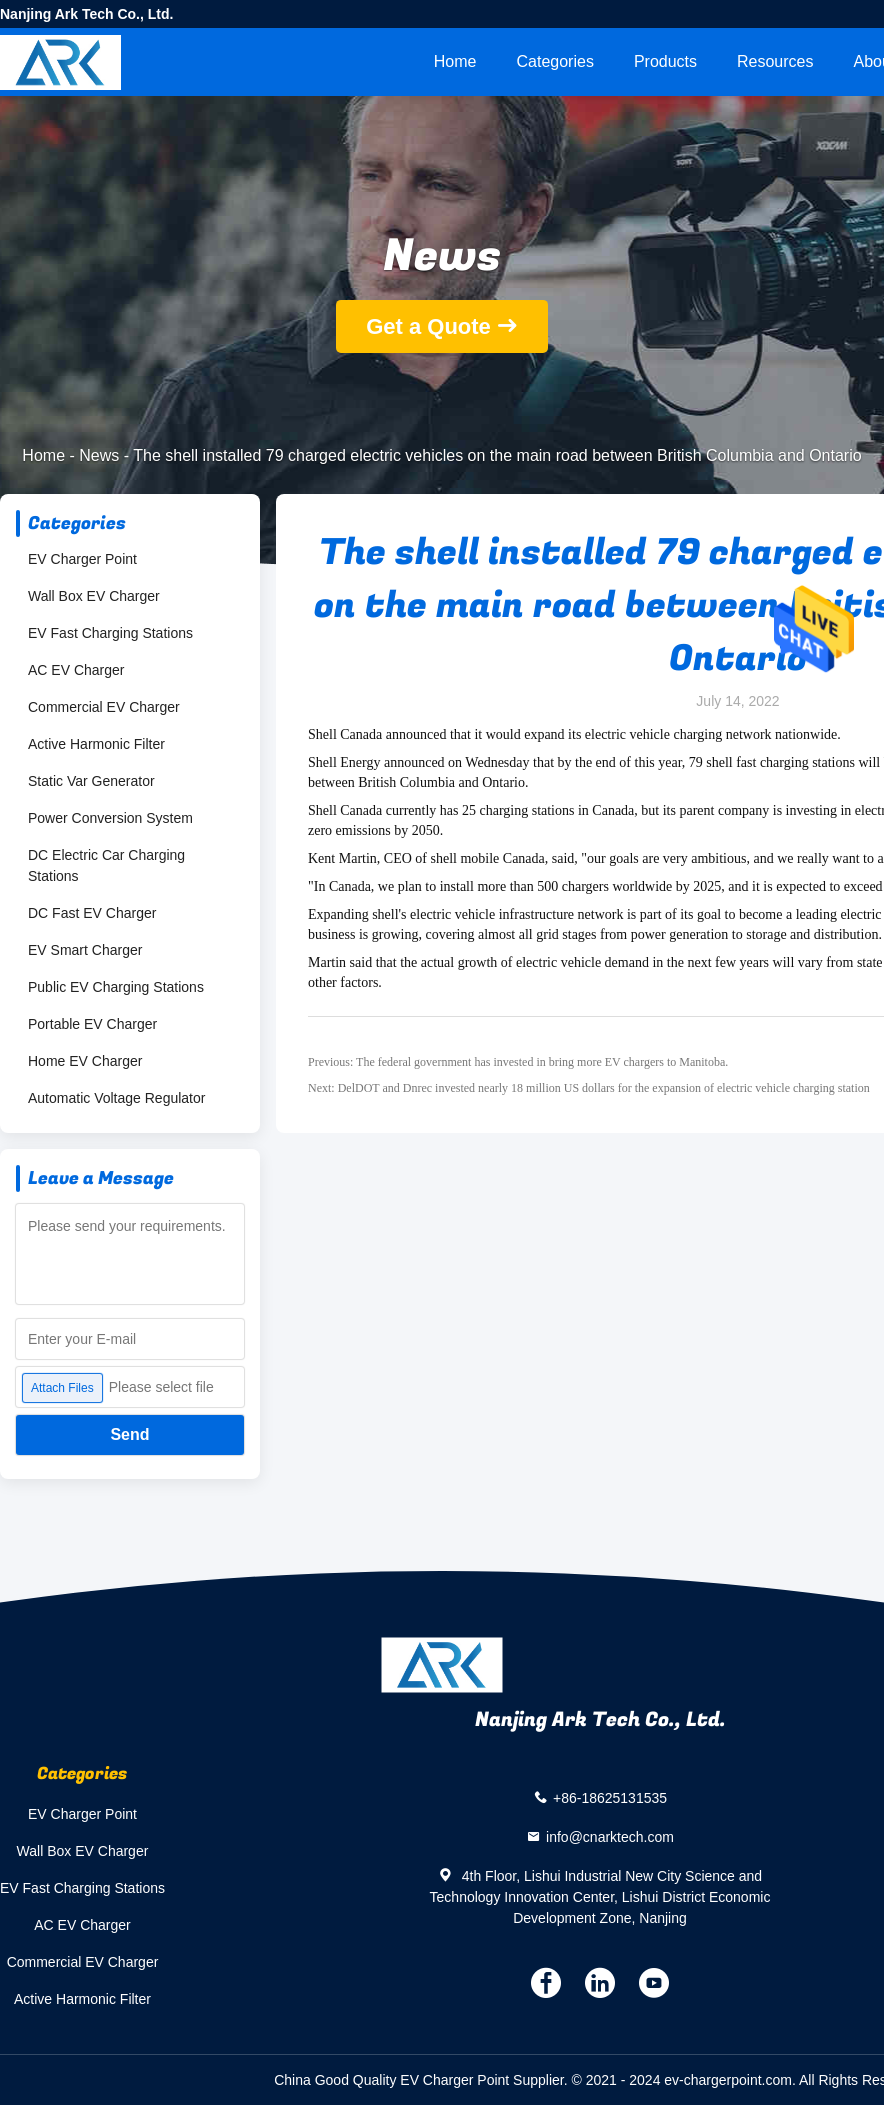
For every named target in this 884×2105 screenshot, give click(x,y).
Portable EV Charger (92, 1024)
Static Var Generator (91, 781)
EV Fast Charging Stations (110, 633)
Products (665, 61)
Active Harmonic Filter (96, 744)
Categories (555, 61)
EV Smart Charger (85, 950)
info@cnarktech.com (610, 1837)
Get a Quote (428, 326)
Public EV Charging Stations (116, 987)
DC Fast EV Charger (92, 913)
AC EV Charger (76, 670)
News (99, 455)
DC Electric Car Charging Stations (106, 865)
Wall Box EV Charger (94, 596)
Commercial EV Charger (104, 707)
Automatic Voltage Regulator (116, 1098)
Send (129, 1434)
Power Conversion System (110, 818)
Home (455, 61)
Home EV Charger (85, 1061)
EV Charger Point (82, 559)
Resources (775, 61)
